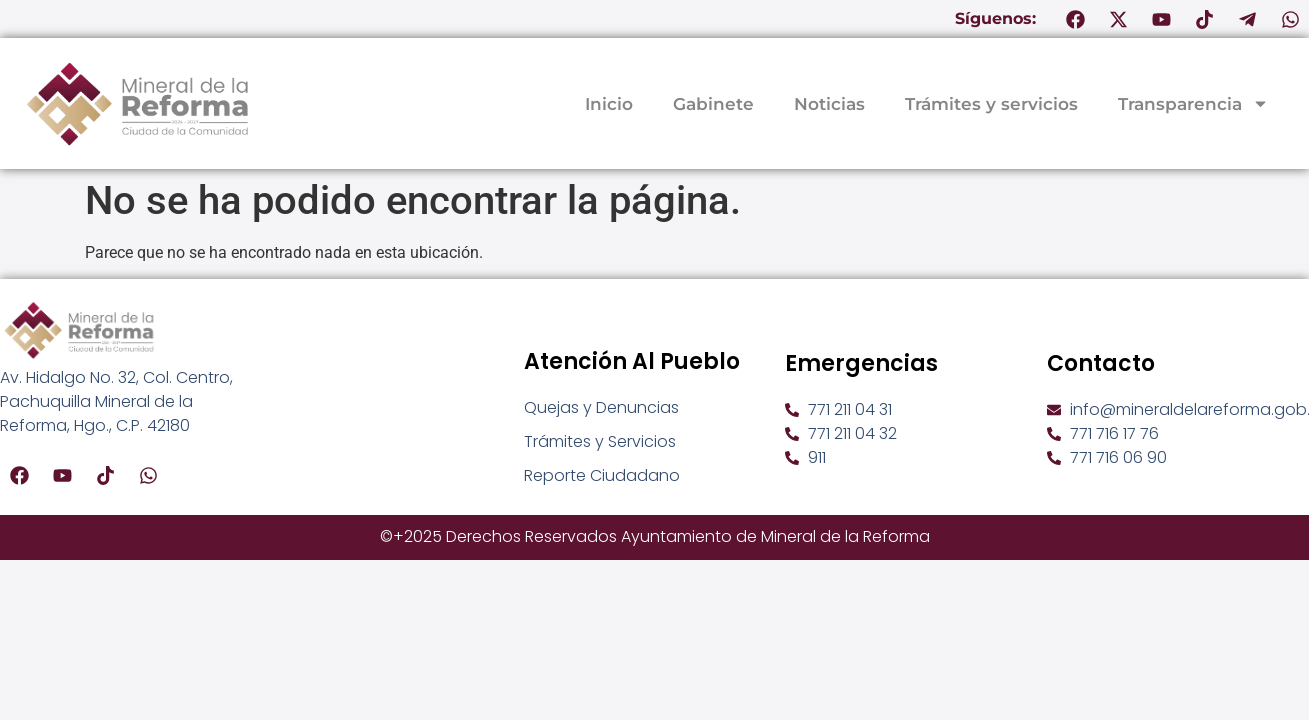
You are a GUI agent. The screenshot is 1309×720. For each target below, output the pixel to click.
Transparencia (1193, 103)
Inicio (609, 104)
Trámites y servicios (991, 104)
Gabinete (713, 104)
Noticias (829, 104)
